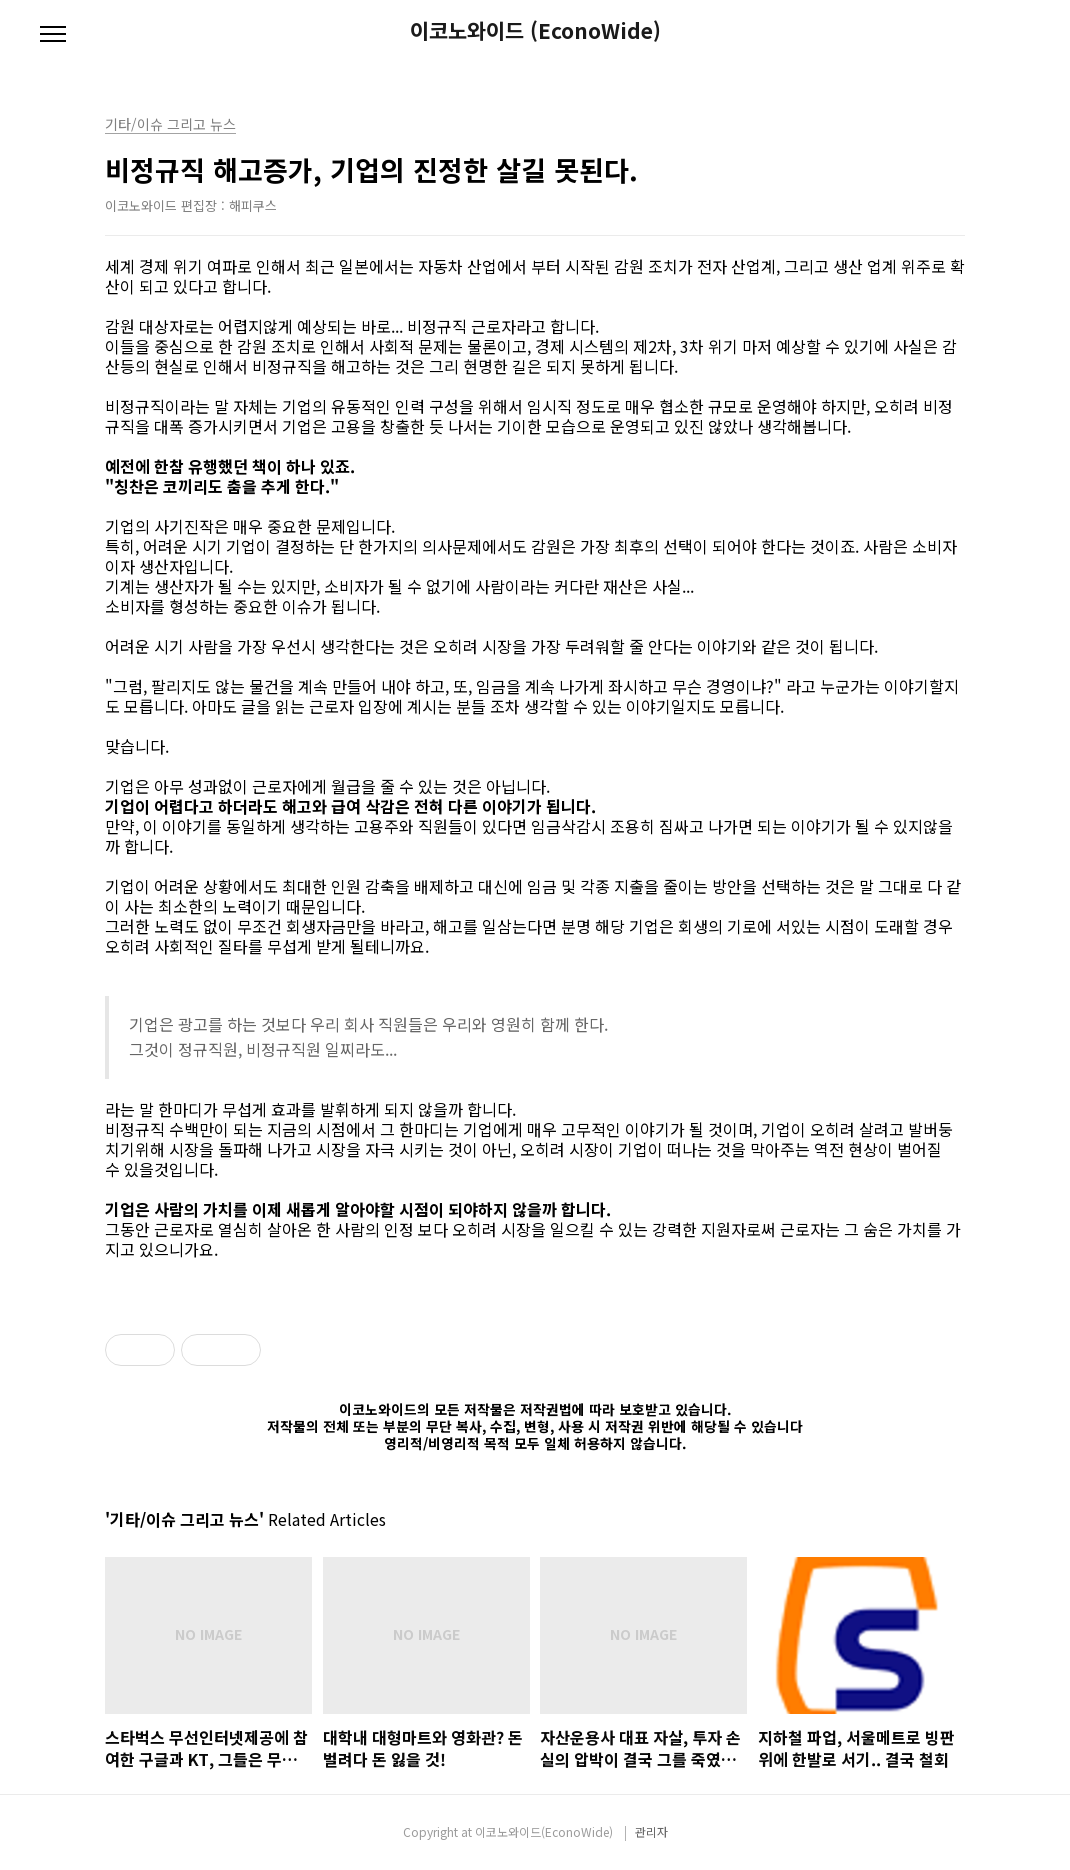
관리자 (651, 1831)
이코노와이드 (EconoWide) (535, 30)
